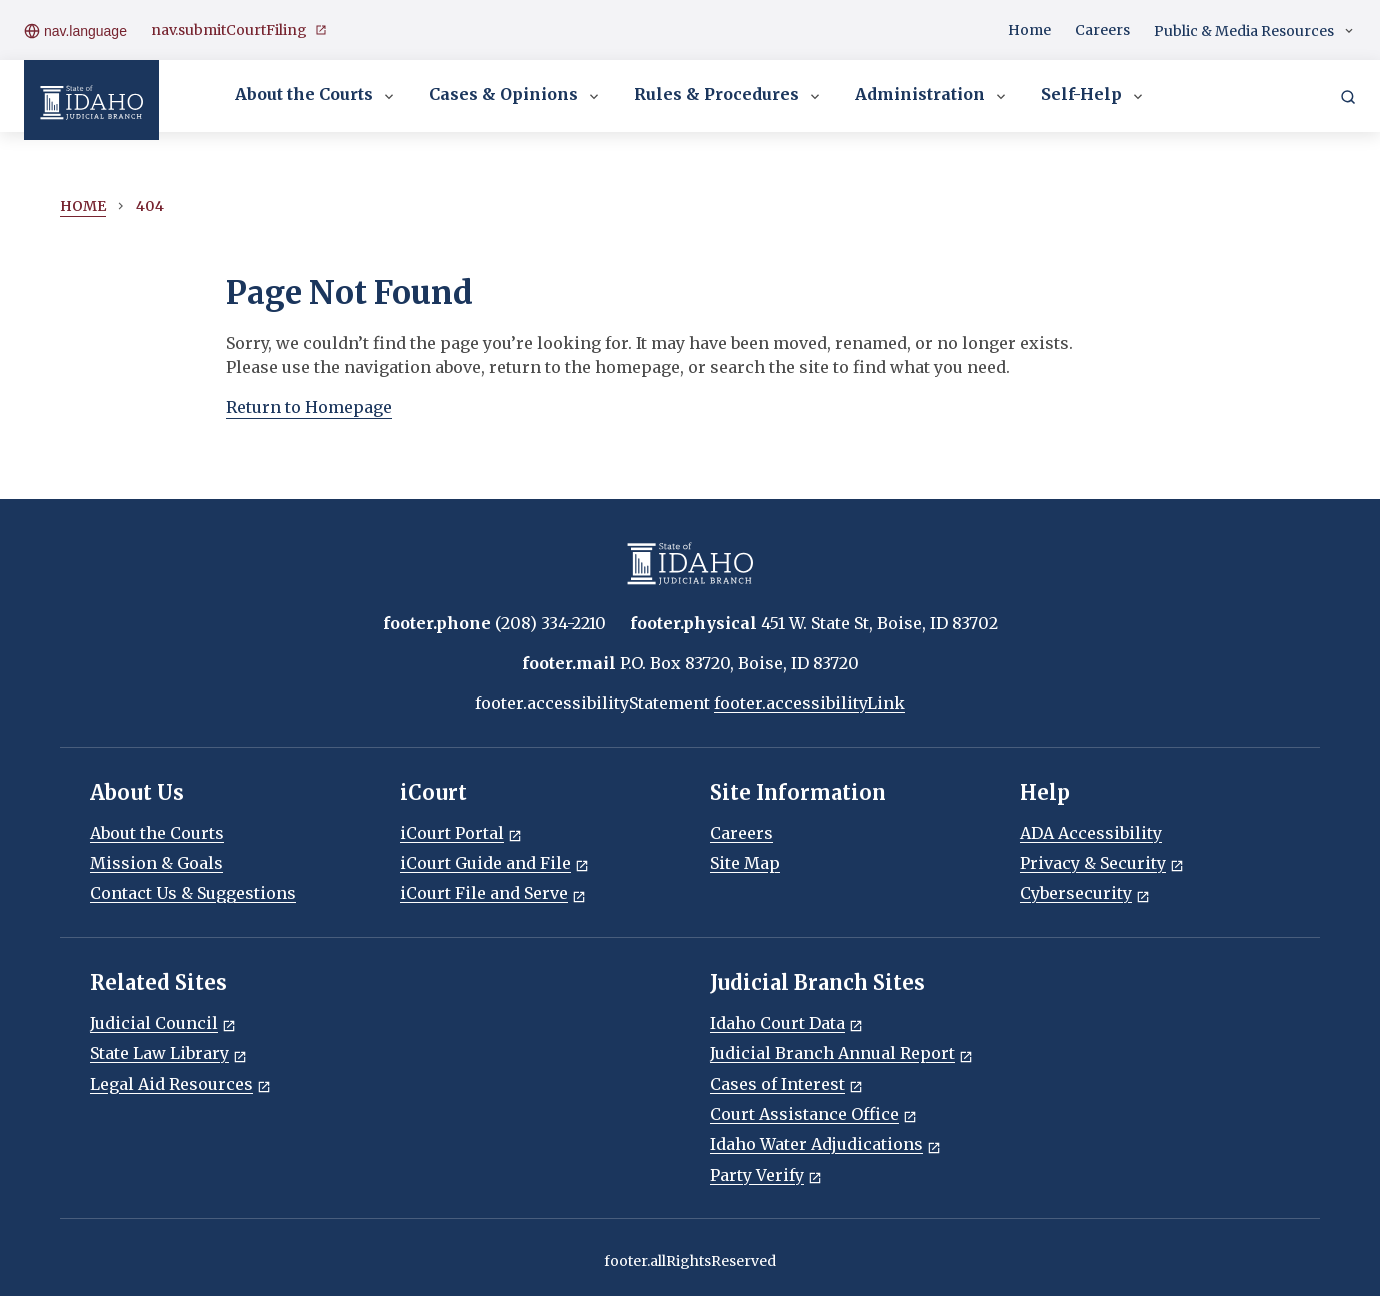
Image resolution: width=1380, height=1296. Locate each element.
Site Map (745, 863)
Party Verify (766, 1175)
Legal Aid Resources (180, 1084)
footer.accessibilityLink (809, 703)
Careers (1102, 30)
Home (1029, 30)
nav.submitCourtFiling (239, 30)
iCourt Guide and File (494, 863)
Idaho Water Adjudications (825, 1144)
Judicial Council (163, 1023)
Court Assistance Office (813, 1114)
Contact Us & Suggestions (193, 893)
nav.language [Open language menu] (75, 30)
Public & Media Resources (1255, 31)
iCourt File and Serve (493, 893)
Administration (932, 96)
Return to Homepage (309, 407)
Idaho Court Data (786, 1023)
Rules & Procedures (728, 96)
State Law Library (168, 1053)
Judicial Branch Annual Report (841, 1053)
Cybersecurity (1085, 893)
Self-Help (1093, 96)
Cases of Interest (786, 1084)
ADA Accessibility (1091, 833)
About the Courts (316, 96)
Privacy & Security (1102, 863)
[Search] (1348, 96)
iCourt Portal (461, 833)
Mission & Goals (156, 863)
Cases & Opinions (515, 96)
